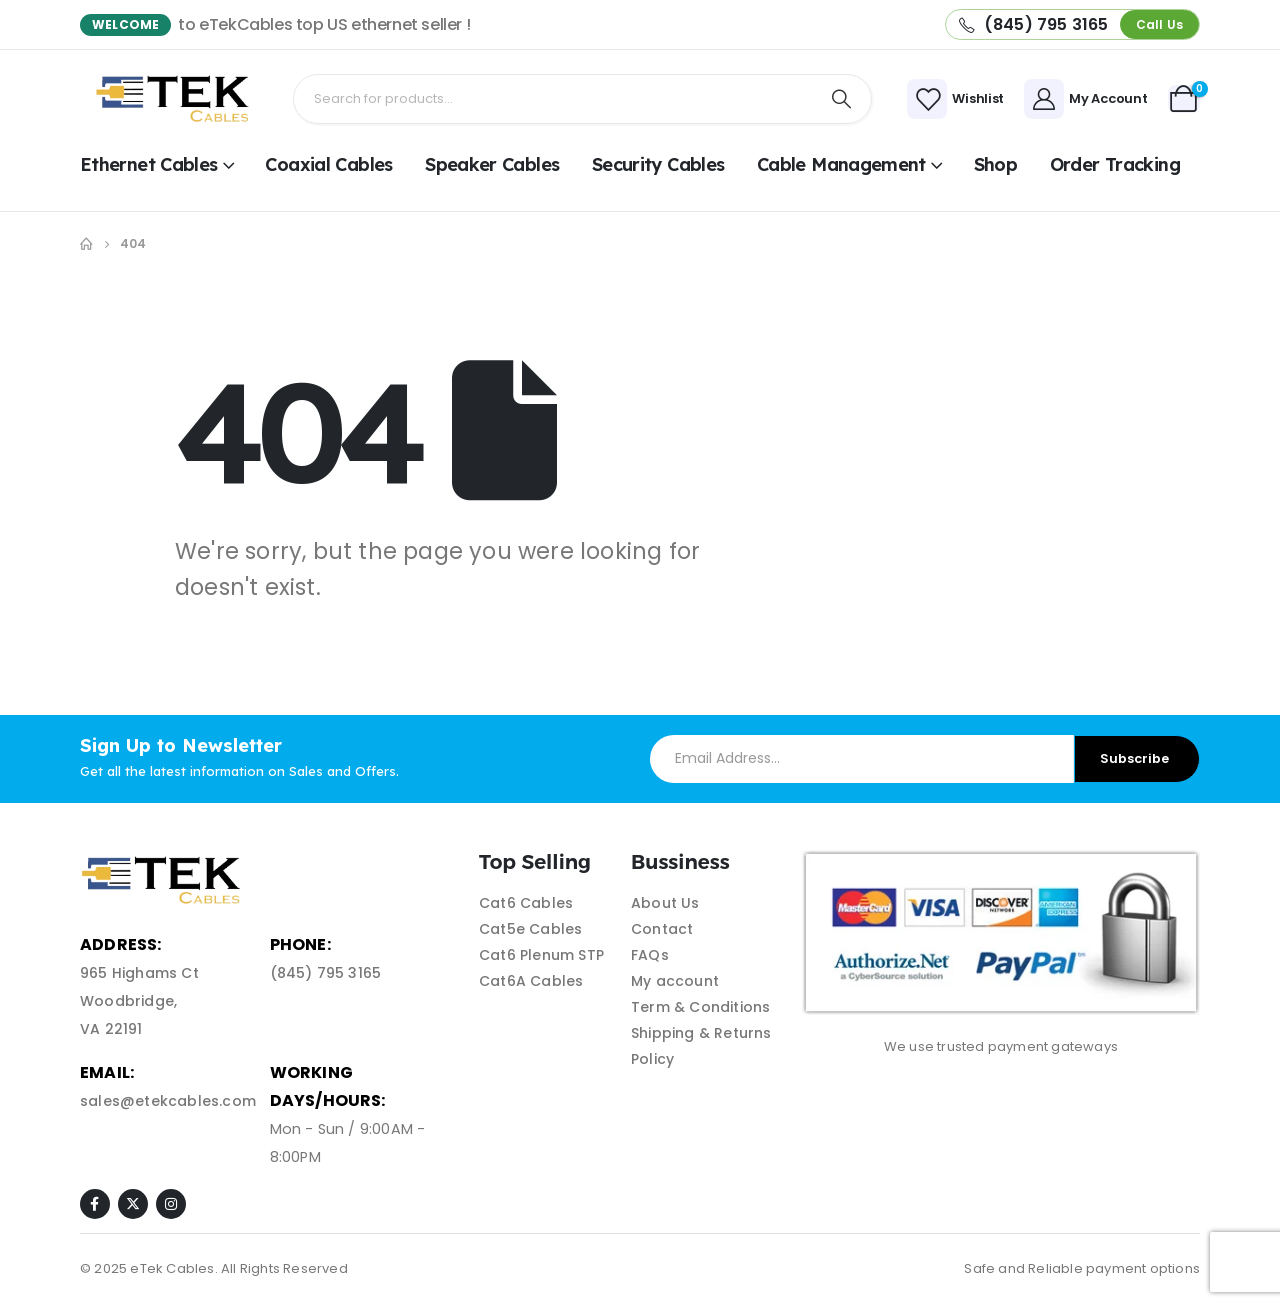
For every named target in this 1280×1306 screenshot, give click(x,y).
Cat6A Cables (531, 981)
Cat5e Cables (530, 929)
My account (675, 981)
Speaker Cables (492, 164)
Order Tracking (1115, 164)
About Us (665, 903)
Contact (662, 929)
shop (995, 164)
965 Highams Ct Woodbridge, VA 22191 (139, 1001)
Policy (652, 1059)
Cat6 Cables (526, 903)
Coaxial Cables (328, 164)
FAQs (650, 955)
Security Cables (658, 164)
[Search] (842, 99)
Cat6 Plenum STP (541, 955)
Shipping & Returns (701, 1033)
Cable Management (841, 164)
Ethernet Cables (149, 164)
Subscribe (1134, 758)
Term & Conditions (700, 1007)
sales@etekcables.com (168, 1101)
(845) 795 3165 (326, 973)
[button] (1159, 24)
